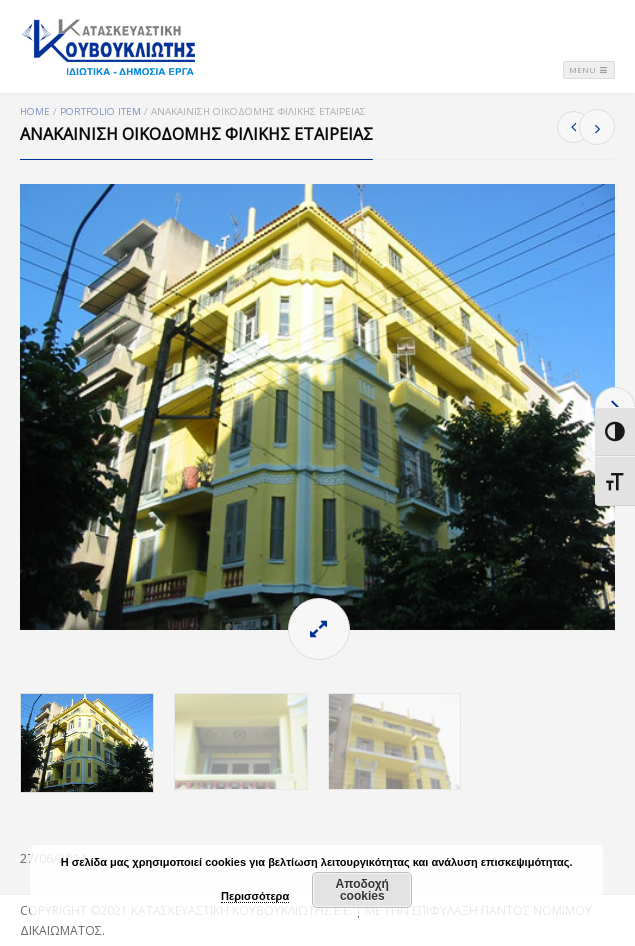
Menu (588, 69)
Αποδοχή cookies (362, 890)
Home (35, 111)
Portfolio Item (100, 111)
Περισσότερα (255, 896)
